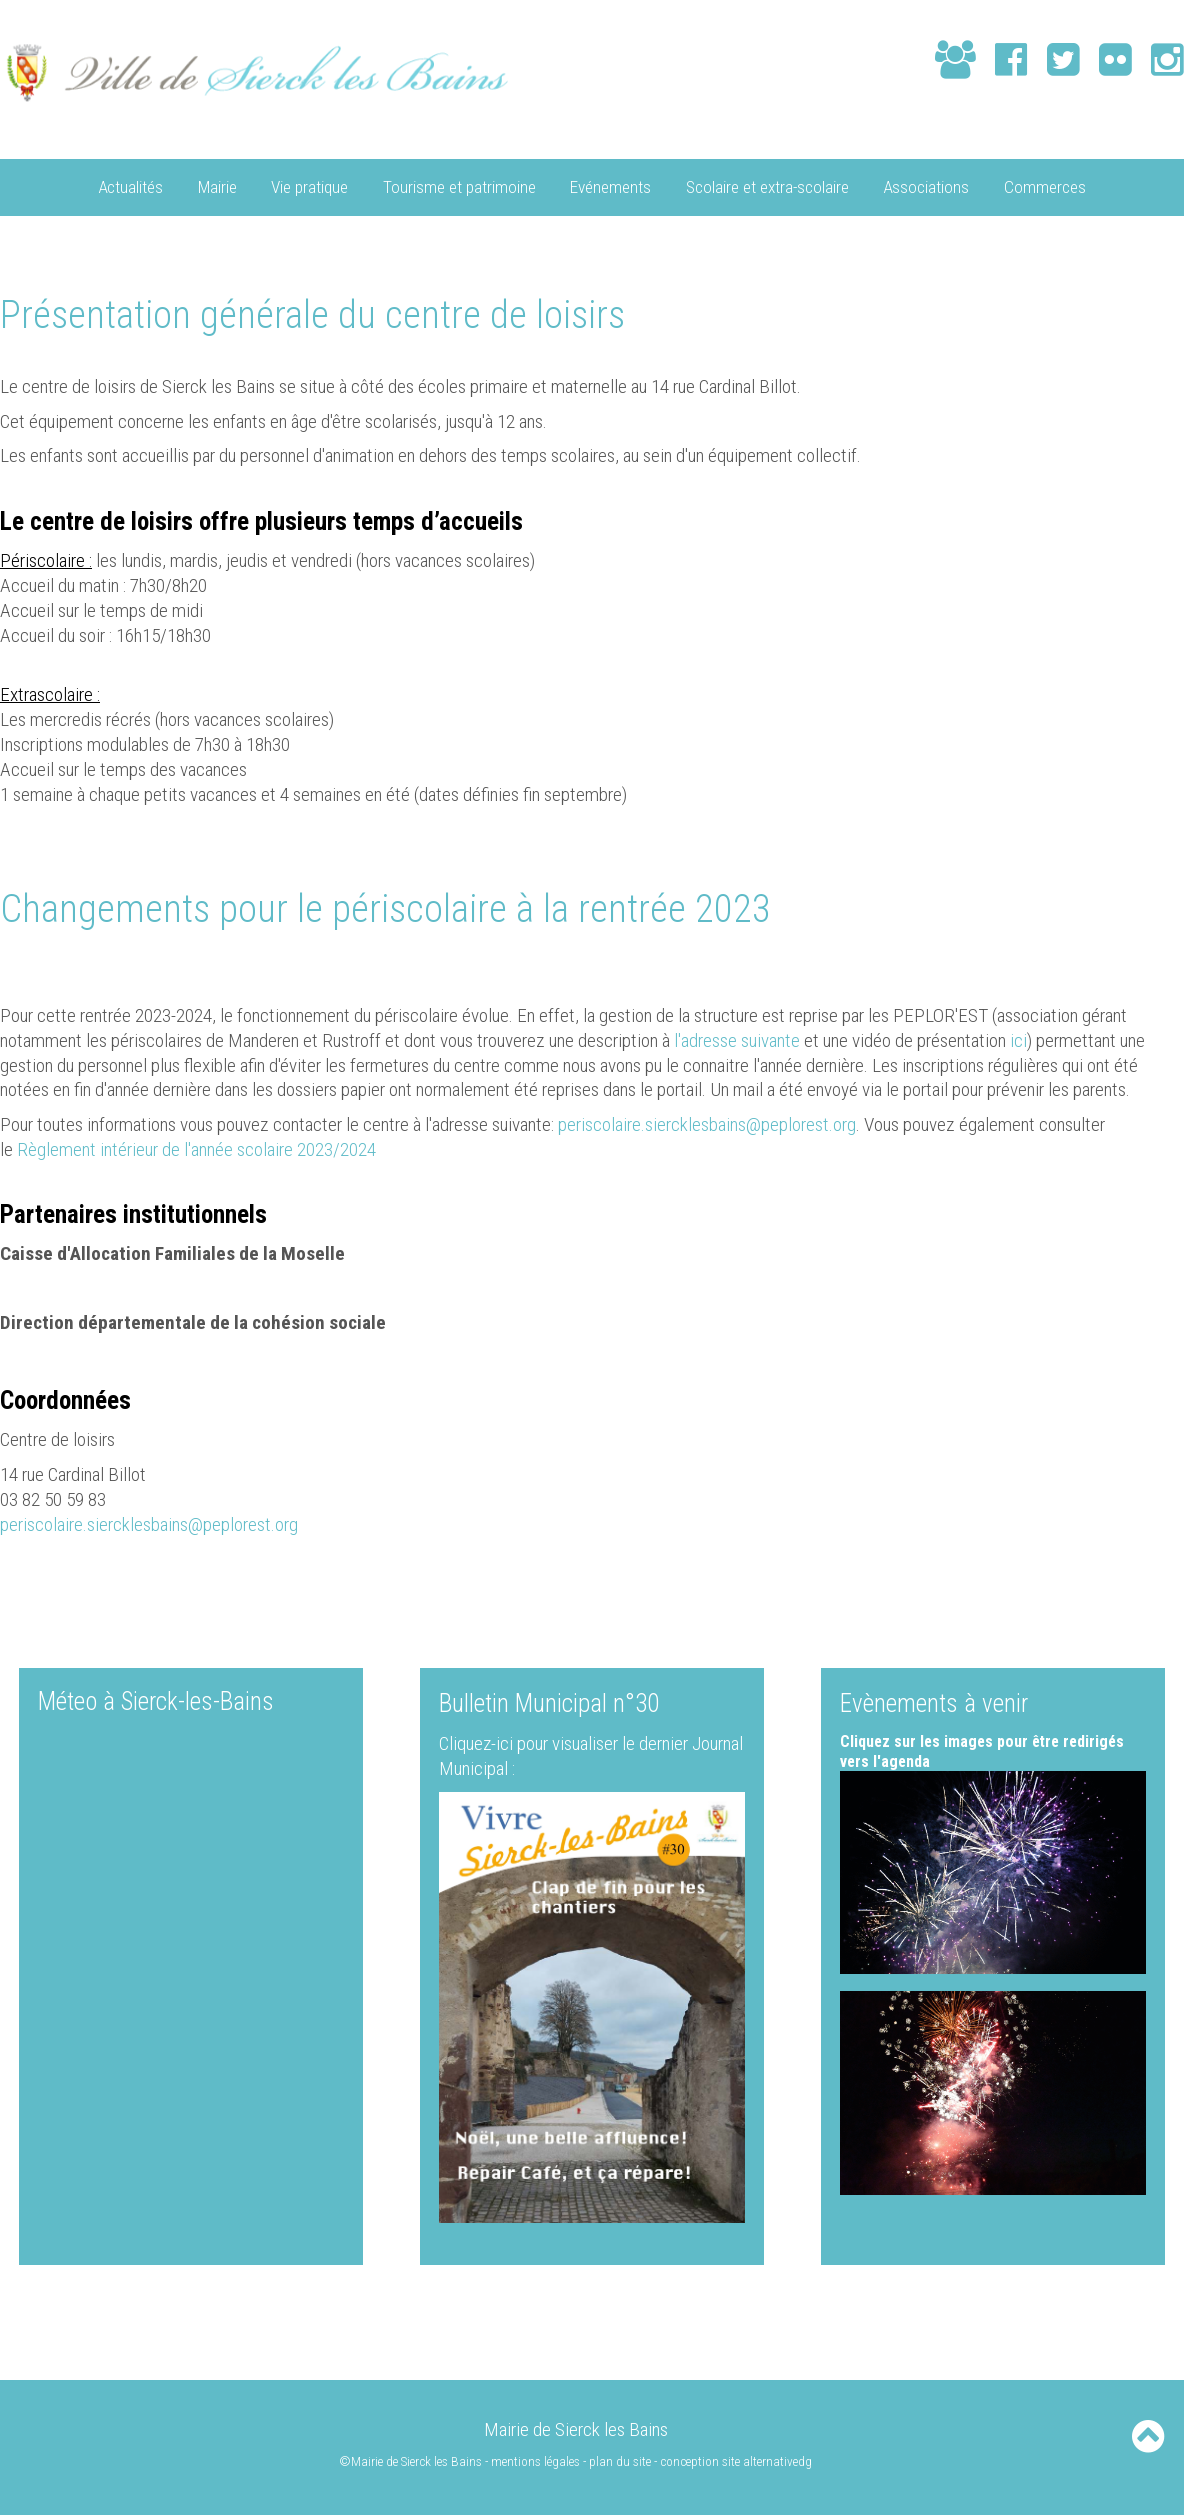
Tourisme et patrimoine (459, 186)
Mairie (217, 186)
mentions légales (536, 2460)
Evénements (610, 186)
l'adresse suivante (737, 1039)
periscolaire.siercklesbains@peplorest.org (707, 1123)
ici (1018, 1039)
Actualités (130, 186)
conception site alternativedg (737, 2460)
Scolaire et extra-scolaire (767, 186)
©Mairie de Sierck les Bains (411, 2460)
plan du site (621, 2460)
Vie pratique (309, 186)
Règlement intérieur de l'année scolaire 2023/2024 (194, 1148)
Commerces (1045, 186)
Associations (926, 186)
